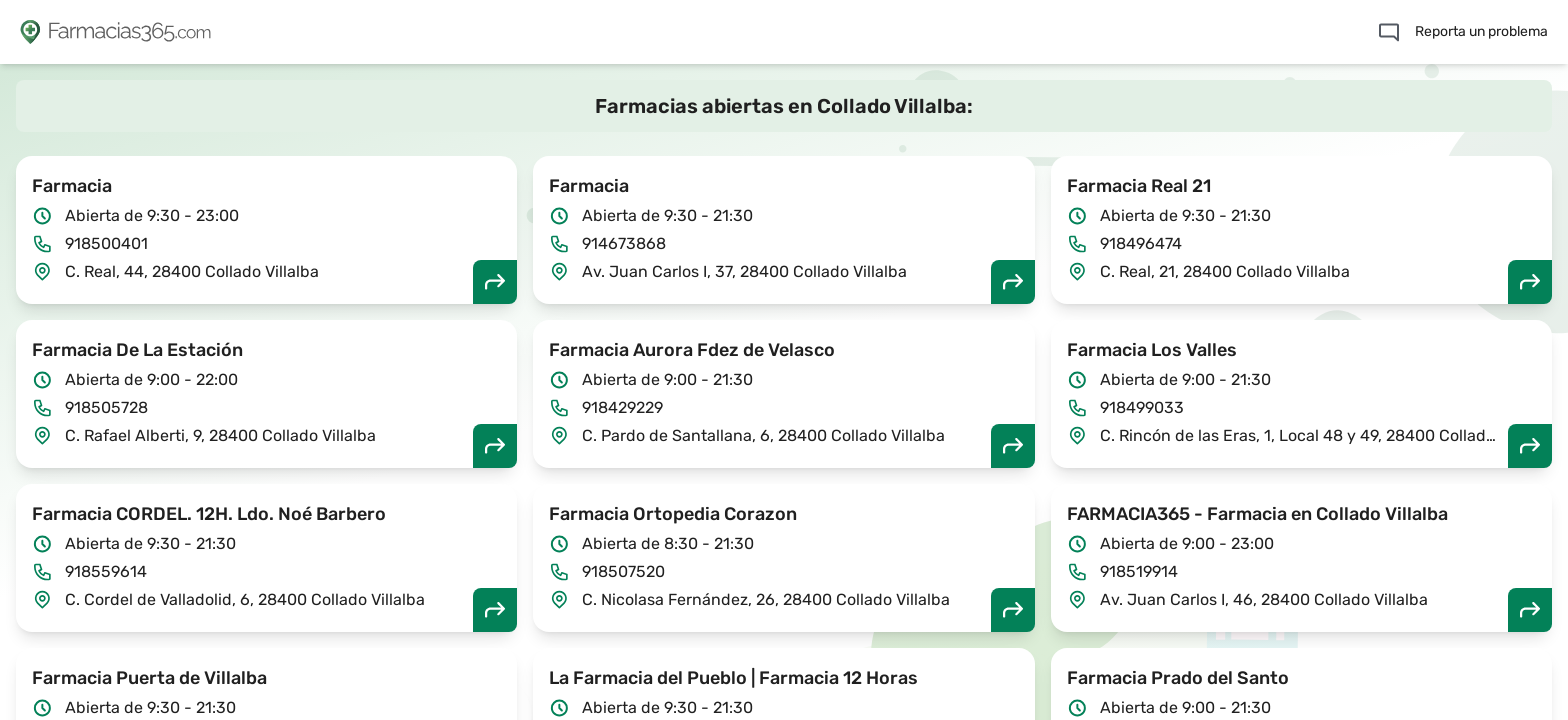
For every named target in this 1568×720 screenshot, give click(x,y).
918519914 (1139, 571)
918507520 (623, 571)
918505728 (106, 407)
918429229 (622, 407)
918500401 (106, 243)
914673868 (624, 243)
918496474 (1141, 243)
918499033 (1142, 407)
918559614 (106, 571)
